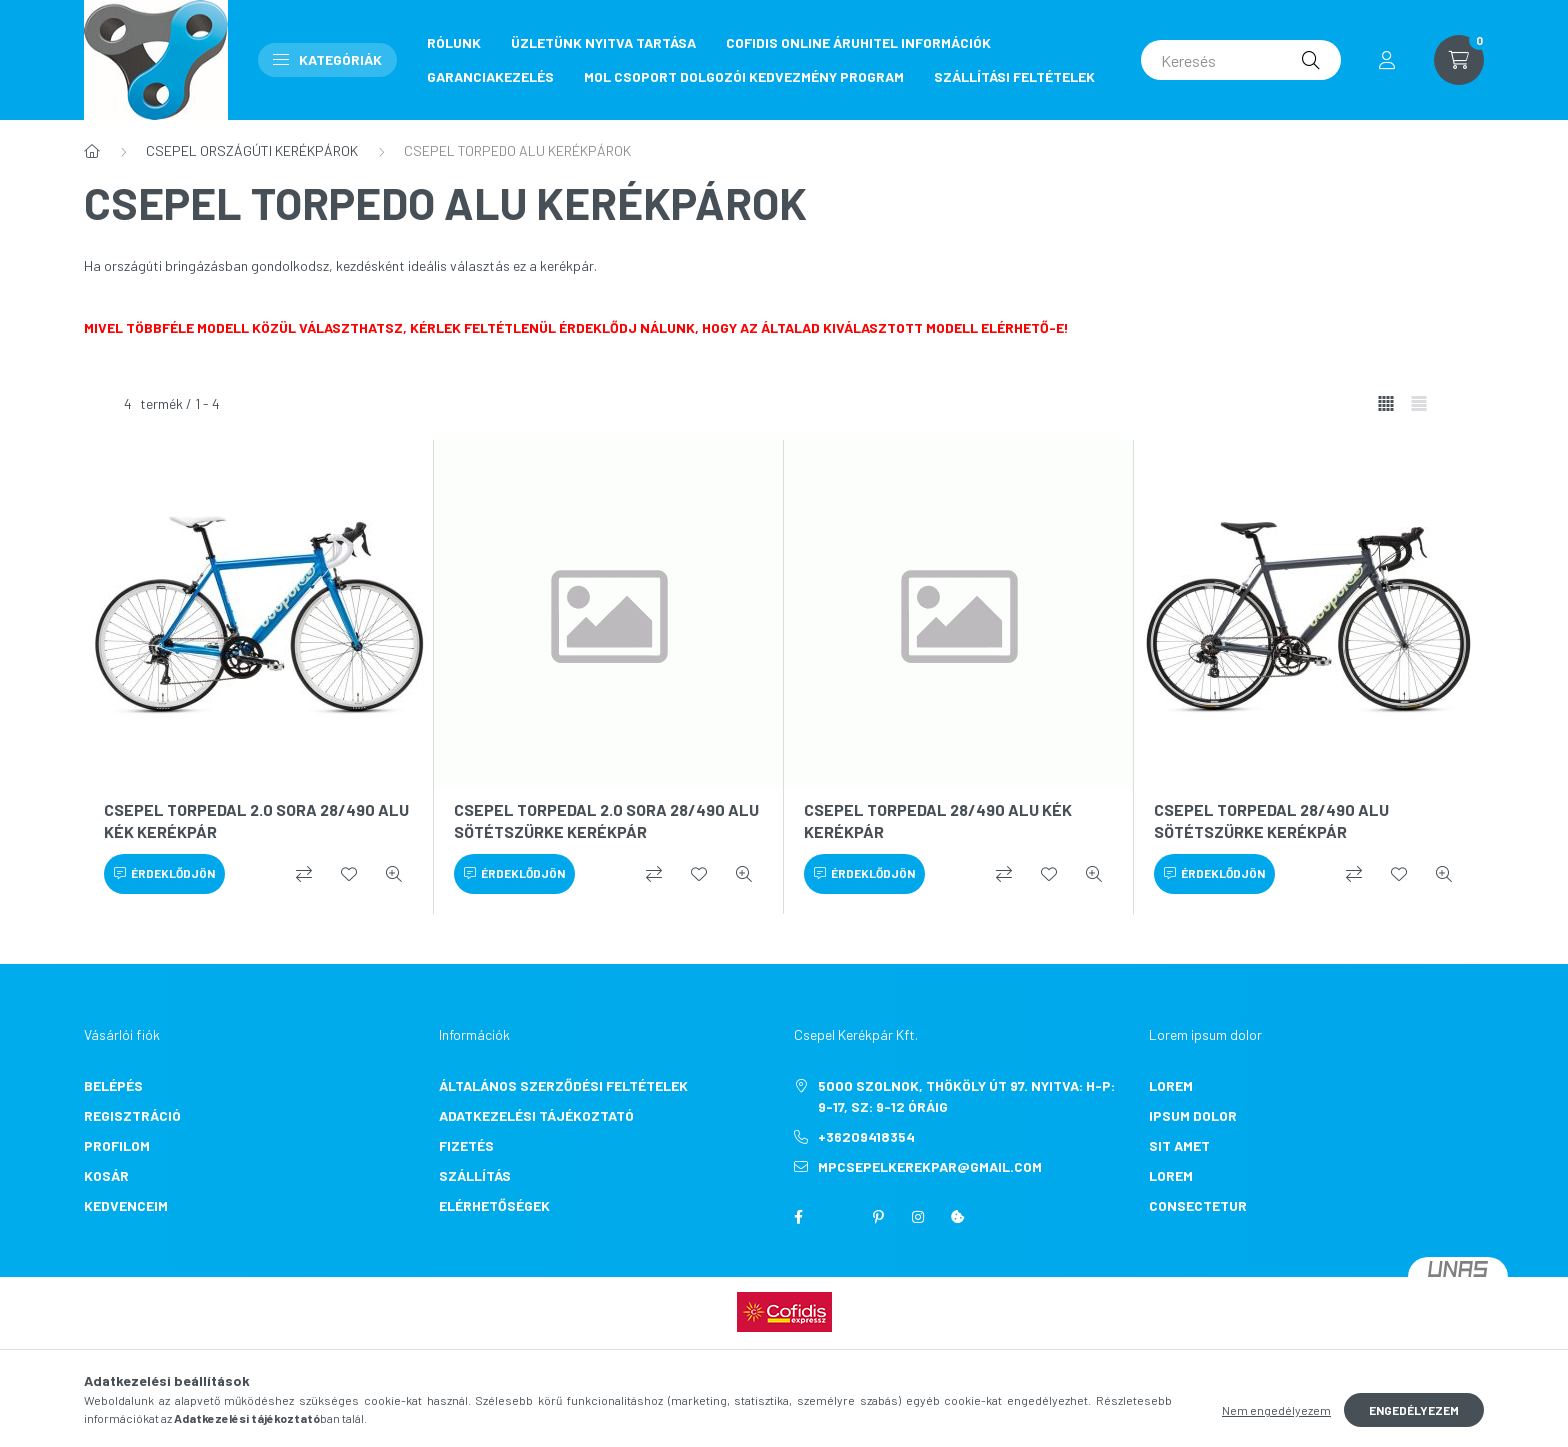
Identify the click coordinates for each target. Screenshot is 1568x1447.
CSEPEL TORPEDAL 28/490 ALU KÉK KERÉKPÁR (938, 820)
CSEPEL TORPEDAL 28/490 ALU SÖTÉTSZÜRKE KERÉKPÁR (1271, 820)
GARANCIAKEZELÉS (490, 76)
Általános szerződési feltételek (563, 1085)
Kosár (106, 1175)
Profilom (117, 1145)
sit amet (1179, 1145)
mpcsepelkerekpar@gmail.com (930, 1166)
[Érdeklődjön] (164, 874)
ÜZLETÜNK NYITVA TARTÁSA (603, 42)
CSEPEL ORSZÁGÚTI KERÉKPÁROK (252, 150)
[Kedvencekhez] (349, 874)
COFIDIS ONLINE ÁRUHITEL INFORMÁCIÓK (858, 42)
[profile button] (1387, 60)
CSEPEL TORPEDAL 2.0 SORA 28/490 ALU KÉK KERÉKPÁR (256, 820)
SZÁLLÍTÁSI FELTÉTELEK (1014, 76)
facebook (798, 1217)
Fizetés (466, 1145)
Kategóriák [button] (327, 59)
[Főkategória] (92, 151)
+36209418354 (866, 1136)
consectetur (1198, 1205)
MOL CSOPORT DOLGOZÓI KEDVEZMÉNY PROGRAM (744, 76)
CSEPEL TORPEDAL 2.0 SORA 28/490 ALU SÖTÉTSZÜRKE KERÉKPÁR (606, 820)
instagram (918, 1217)
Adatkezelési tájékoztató (536, 1115)
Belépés (113, 1085)
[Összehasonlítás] (304, 874)
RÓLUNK (454, 42)
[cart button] (1459, 60)
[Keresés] (1241, 60)
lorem (1171, 1085)
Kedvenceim (126, 1205)
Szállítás (475, 1175)
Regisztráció (132, 1115)
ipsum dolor (1193, 1115)
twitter (838, 1217)
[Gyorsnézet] (394, 874)
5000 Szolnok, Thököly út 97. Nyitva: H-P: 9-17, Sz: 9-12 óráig (966, 1096)
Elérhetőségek (494, 1205)
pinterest (878, 1217)
